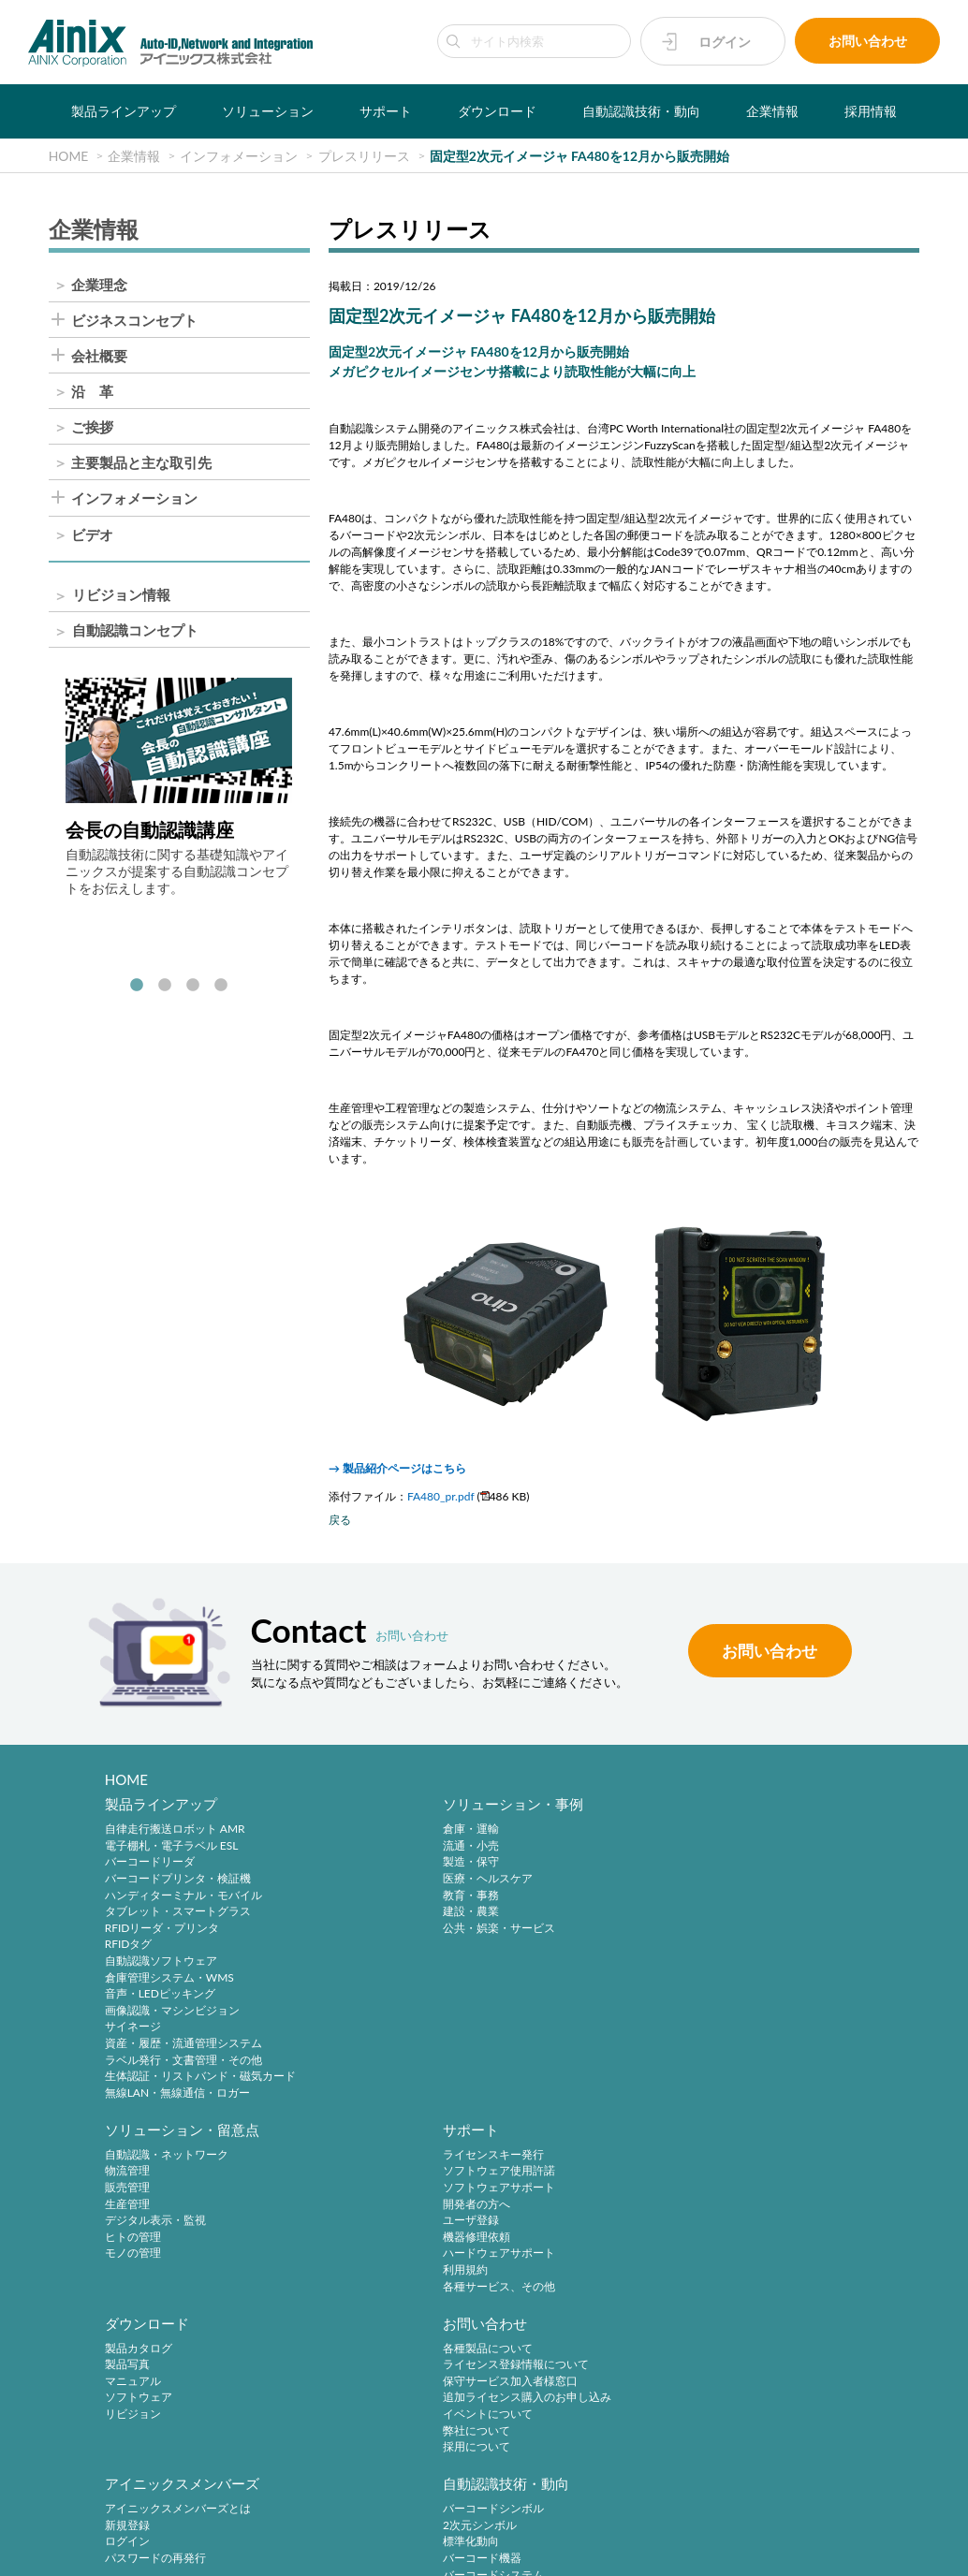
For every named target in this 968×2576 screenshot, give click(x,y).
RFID (725, 2247)
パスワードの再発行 (559, 2214)
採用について (340, 2263)
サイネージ (133, 2031)
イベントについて (352, 2230)
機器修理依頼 (746, 1916)
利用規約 (734, 1948)
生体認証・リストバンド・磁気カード (200, 2080)
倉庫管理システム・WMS (169, 1981)
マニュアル (133, 2197)
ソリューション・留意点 (586, 1807)
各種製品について (352, 2165)
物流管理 (531, 1849)
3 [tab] (192, 987)
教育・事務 (335, 1899)
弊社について (340, 2247)
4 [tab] (221, 987)
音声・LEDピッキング (160, 1998)
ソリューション (268, 111)
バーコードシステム (763, 2230)
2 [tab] (164, 987)
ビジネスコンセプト (134, 322)
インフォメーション (134, 500)
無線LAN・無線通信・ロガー (177, 2096)
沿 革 (92, 393)
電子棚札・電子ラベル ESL (172, 1849)
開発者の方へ (746, 1882)
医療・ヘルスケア (352, 1882)
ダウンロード (497, 111)
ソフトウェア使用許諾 (768, 1849)
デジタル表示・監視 (559, 1899)
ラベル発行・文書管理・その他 (183, 2063)
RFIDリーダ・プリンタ (162, 1932)
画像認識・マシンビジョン (172, 2014)
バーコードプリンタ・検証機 (178, 1882)
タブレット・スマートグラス (178, 1916)
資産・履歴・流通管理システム (183, 2047)
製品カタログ (138, 2165)
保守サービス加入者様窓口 (374, 2197)
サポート (385, 111)
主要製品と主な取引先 (141, 464)
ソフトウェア (138, 2214)
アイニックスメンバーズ (586, 2139)
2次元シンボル (749, 2181)
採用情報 (870, 111)
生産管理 (531, 1882)
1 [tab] (136, 987)
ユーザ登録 (740, 1899)
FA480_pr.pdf (441, 1497)
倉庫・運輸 (335, 1833)
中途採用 (329, 2331)
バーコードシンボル (763, 2165)
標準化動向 (740, 2197)
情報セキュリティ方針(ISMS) (625, 2521)
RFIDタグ (129, 1948)
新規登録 (531, 2181)
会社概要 (99, 357)
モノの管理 (537, 1932)
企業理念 (99, 285)
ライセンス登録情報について (380, 2181)
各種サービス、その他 (768, 1964)
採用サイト (335, 2348)
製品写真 (127, 2181)
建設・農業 (335, 1916)
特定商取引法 (449, 2521)
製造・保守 (335, 1866)
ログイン (724, 42)
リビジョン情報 (121, 596)
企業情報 (772, 111)
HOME (127, 1779)
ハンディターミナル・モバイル (183, 1899)
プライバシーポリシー (348, 2521)
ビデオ (92, 536)
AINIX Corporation (479, 2550)
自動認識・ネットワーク (571, 1833)
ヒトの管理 (537, 1916)
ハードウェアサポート (768, 1932)
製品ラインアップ (123, 111)
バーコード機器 (751, 2214)
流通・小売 (335, 1849)
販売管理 (531, 1866)
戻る (340, 1521)
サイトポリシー (242, 2521)
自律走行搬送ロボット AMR (175, 1833)
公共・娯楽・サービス (363, 1932)
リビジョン (133, 2230)
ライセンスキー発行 (763, 1833)
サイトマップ (740, 2521)
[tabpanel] (179, 788)
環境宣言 (519, 2521)
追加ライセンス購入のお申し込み (391, 2214)
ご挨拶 (92, 428)
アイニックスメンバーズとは (582, 2165)
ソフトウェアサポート (768, 1866)
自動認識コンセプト (135, 631)
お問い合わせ (868, 42)
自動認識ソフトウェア (161, 1964)
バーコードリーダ (150, 1866)
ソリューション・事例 (377, 1807)
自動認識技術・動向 (641, 111)
